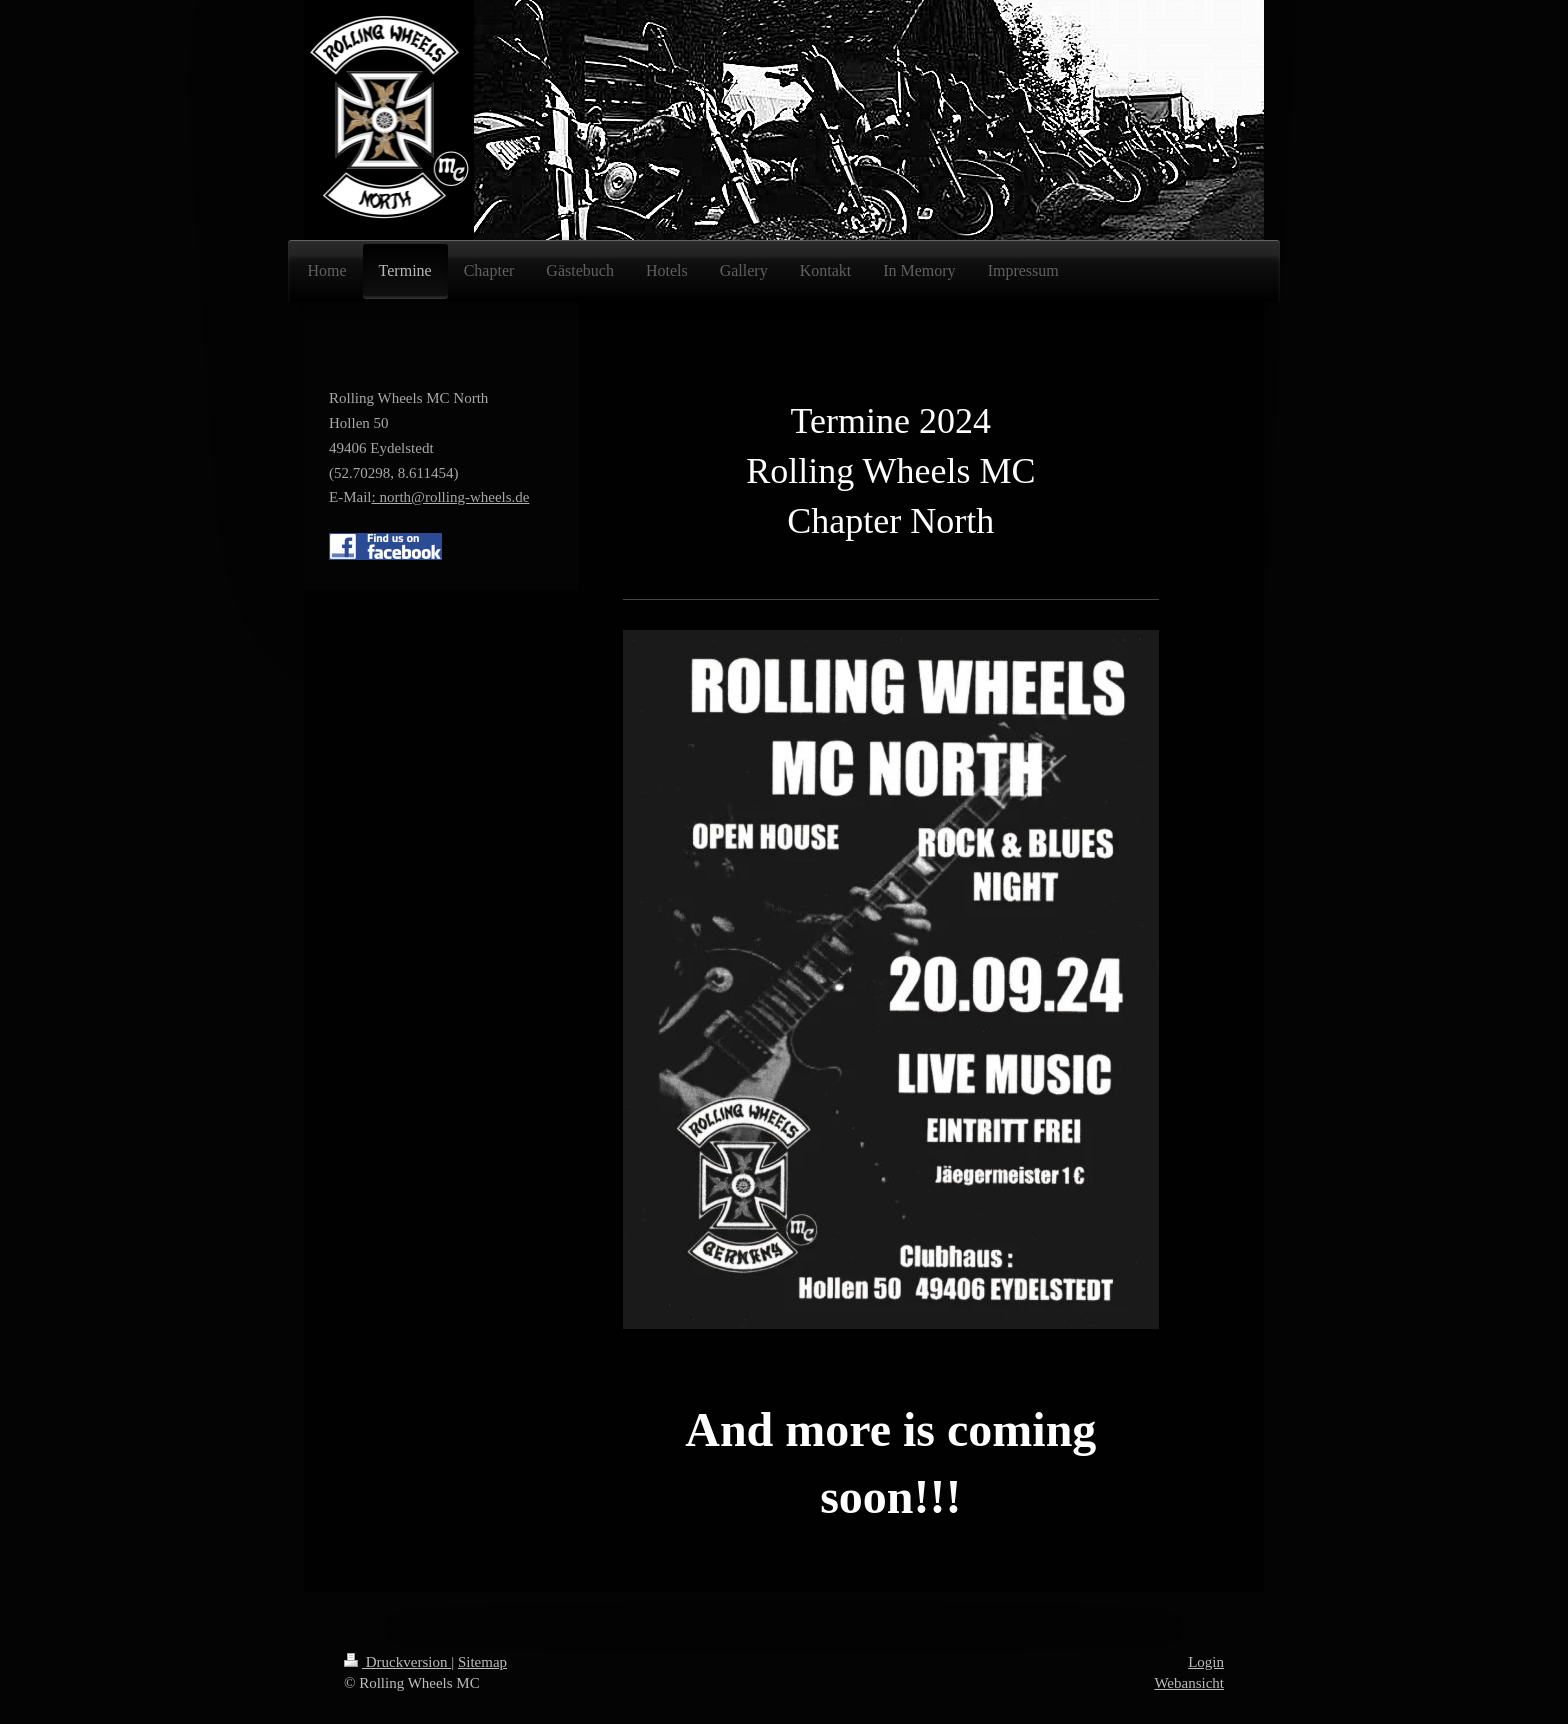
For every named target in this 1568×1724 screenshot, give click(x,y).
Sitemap (482, 1662)
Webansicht (1189, 1683)
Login (1206, 1662)
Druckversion (397, 1662)
